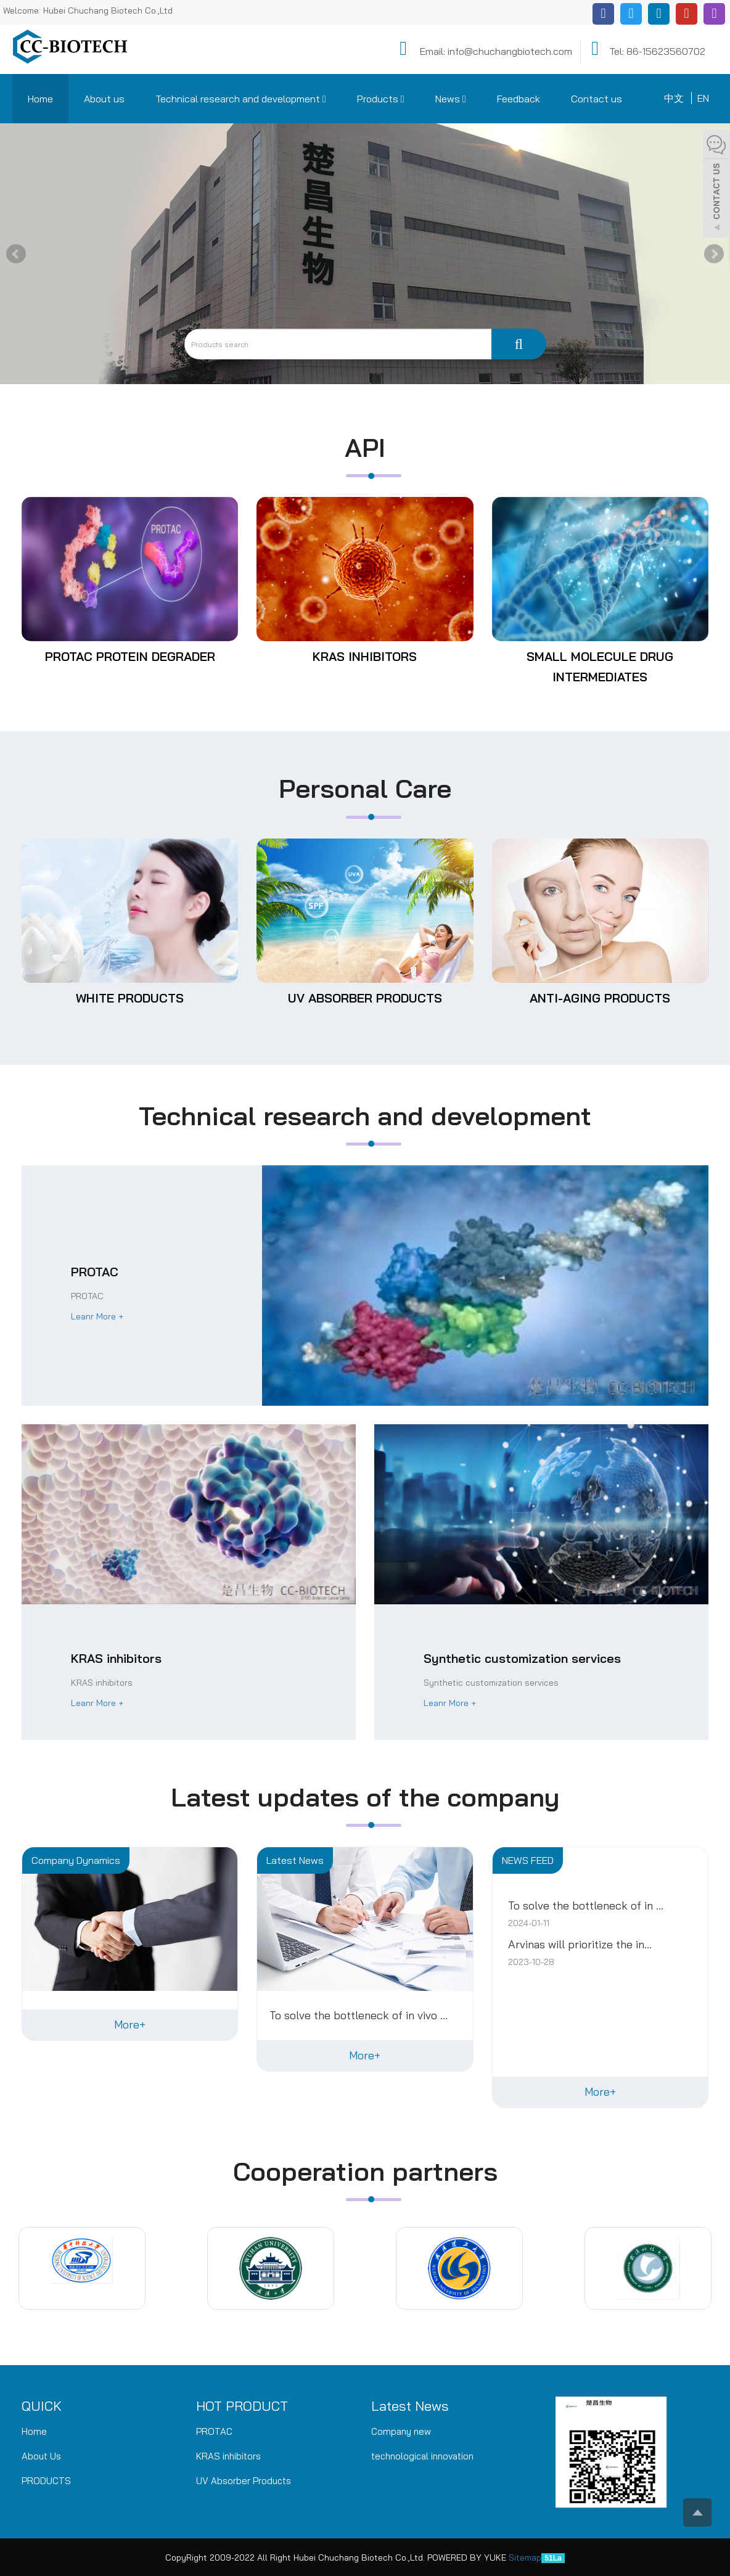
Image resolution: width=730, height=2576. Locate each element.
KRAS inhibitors (365, 656)
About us (104, 98)
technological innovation (422, 2456)
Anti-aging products (600, 998)
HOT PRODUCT (242, 2405)
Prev (16, 254)
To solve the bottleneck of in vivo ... (358, 2015)
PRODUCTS (46, 2481)
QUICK (42, 2405)
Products (380, 98)
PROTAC (214, 2431)
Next (714, 254)
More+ (130, 2024)
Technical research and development (240, 98)
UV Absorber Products (365, 998)
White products (130, 998)
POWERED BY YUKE (468, 2557)
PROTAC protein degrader (130, 656)
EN (703, 98)
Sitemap (525, 2557)
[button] (324, 98)
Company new (401, 2431)
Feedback (518, 98)
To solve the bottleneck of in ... (585, 1906)
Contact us (596, 98)
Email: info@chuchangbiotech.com (483, 48)
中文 (674, 98)
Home (40, 98)
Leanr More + (97, 1316)
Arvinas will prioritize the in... (580, 1944)
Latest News (410, 2405)
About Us (41, 2456)
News (450, 98)
